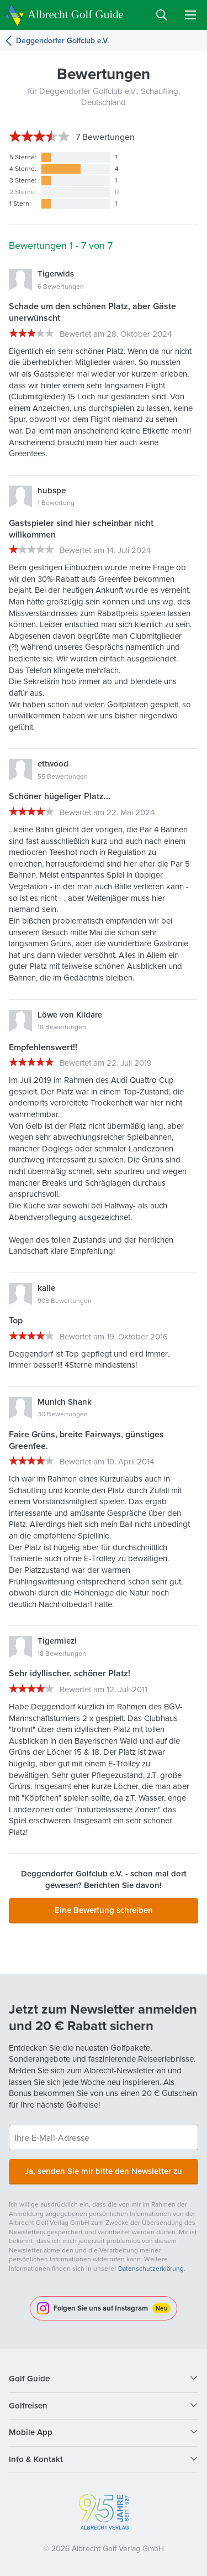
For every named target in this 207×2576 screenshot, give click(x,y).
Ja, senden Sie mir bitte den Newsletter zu (103, 2171)
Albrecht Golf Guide (76, 14)
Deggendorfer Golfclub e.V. (62, 40)
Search (161, 15)
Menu (190, 15)
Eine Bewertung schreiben (104, 1910)
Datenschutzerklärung (151, 2268)
